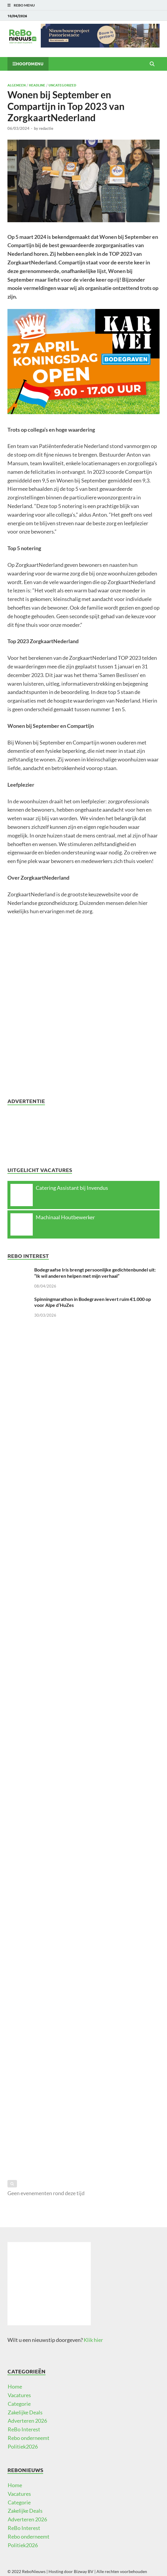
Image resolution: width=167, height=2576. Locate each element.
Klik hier (93, 2340)
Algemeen (16, 85)
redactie (46, 128)
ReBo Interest (24, 2429)
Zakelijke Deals (25, 2412)
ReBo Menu (24, 5)
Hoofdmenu (29, 63)
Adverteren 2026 (27, 2420)
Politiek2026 (23, 2446)
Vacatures (19, 2395)
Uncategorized (62, 85)
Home (15, 2386)
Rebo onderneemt (28, 2438)
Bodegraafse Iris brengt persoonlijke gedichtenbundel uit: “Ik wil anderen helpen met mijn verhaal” (95, 1273)
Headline (37, 85)
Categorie (19, 2403)
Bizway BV (83, 2571)
